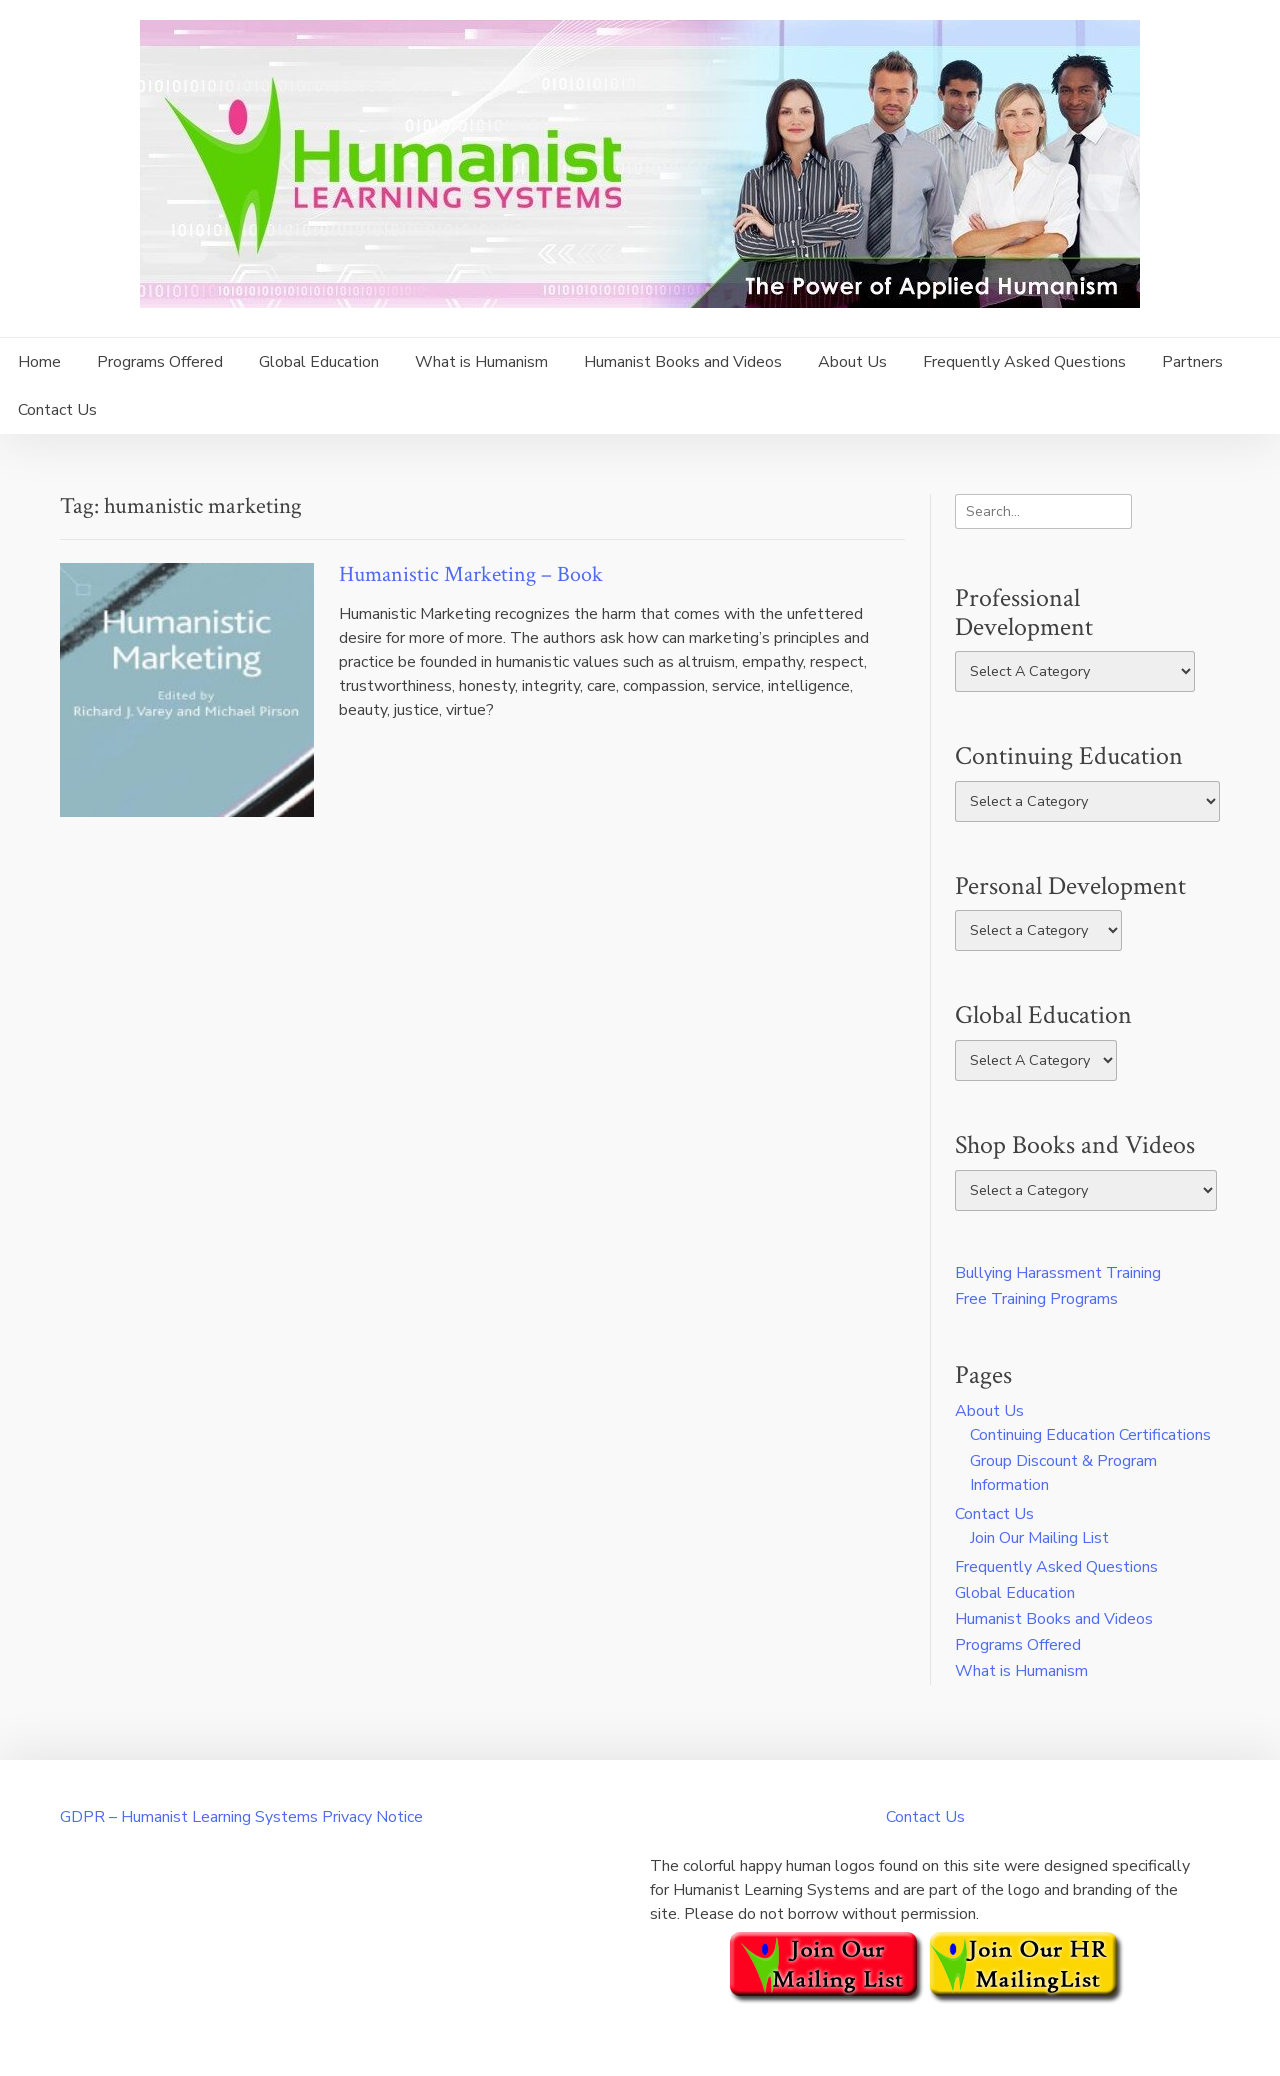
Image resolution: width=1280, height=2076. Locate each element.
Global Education (319, 362)
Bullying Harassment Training (1058, 1273)
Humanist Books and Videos (683, 362)
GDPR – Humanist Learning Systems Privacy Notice (241, 1817)
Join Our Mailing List (1039, 1538)
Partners (1192, 362)
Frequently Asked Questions (1024, 362)
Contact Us (57, 410)
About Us (852, 362)
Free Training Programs (1036, 1299)
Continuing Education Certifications (1090, 1435)
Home (39, 362)
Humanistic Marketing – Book (471, 574)
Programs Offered (160, 362)
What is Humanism (481, 362)
